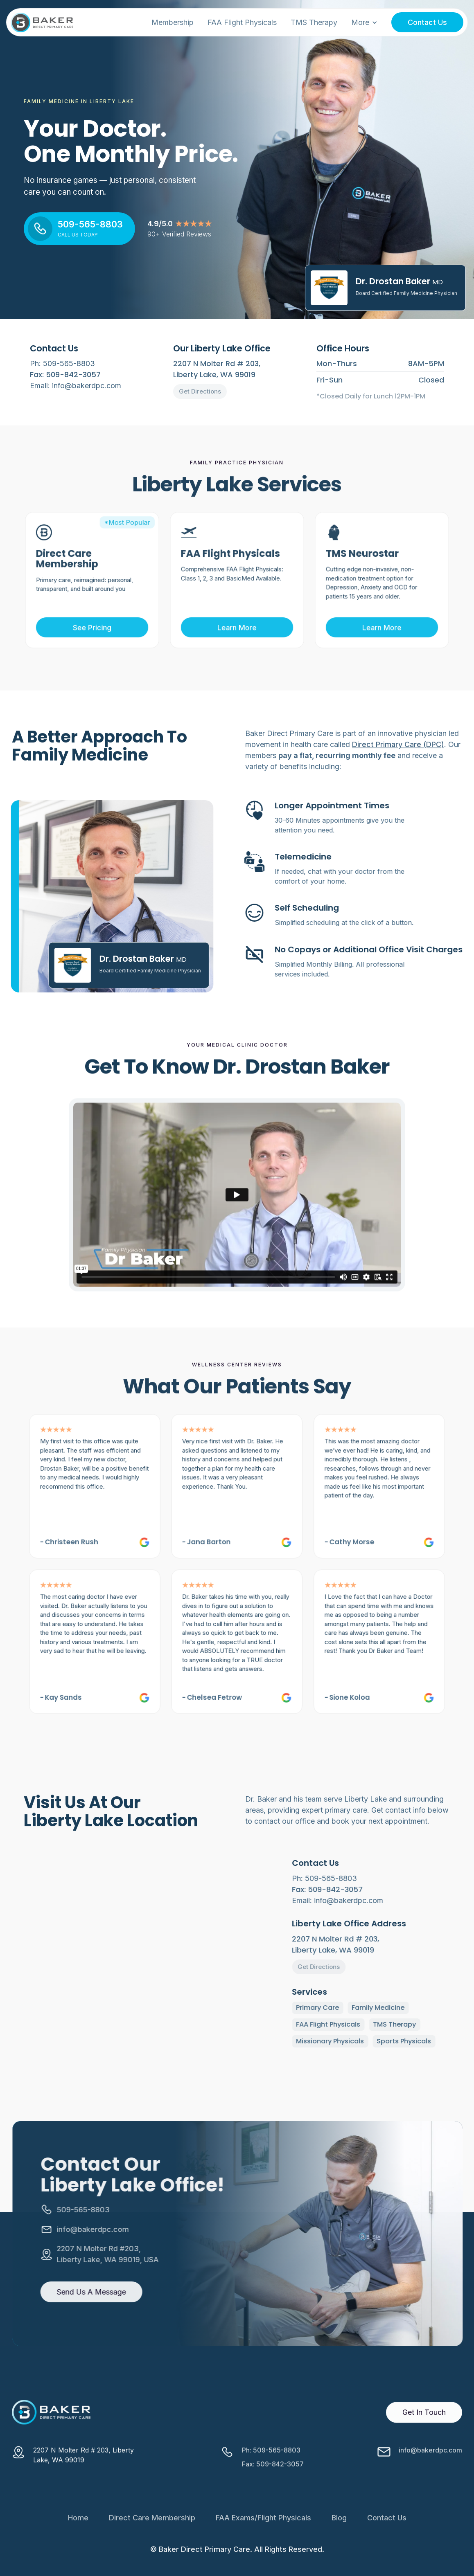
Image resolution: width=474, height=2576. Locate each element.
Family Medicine (400, 2007)
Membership (172, 22)
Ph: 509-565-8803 (62, 363)
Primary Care (339, 2007)
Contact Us (427, 22)
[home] (42, 22)
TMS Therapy (314, 22)
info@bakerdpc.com (430, 2472)
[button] (364, 22)
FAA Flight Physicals (242, 22)
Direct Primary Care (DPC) (398, 762)
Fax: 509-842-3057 (273, 2486)
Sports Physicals (426, 2041)
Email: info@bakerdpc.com (75, 385)
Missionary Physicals (352, 2041)
